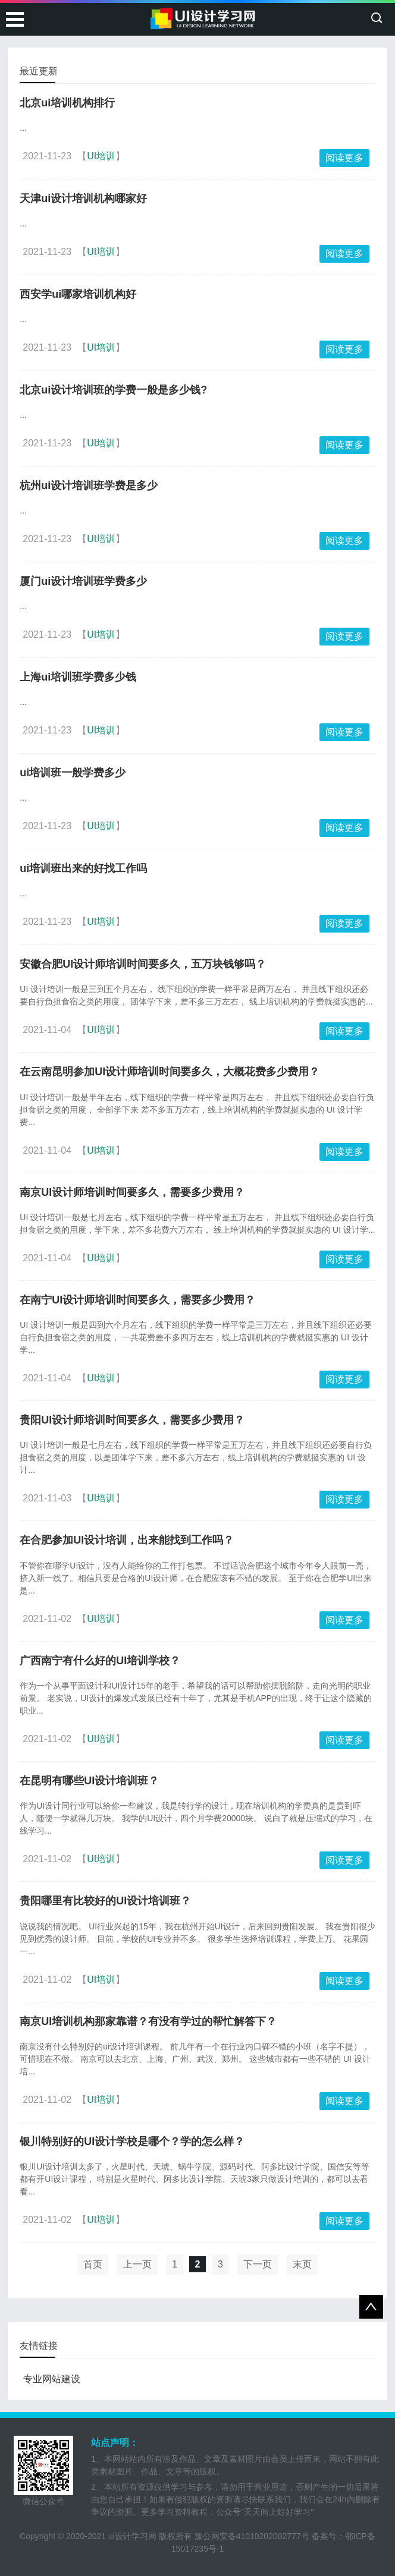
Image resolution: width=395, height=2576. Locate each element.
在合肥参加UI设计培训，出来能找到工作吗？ (127, 1540)
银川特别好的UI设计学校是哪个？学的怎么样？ (132, 2141)
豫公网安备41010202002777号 (252, 2536)
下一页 (257, 2264)
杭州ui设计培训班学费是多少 (89, 486)
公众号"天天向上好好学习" (265, 2512)
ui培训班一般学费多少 (73, 773)
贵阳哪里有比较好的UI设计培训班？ (105, 1901)
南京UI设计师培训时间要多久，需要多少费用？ (132, 1192)
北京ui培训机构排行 (67, 103)
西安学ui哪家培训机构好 (78, 294)
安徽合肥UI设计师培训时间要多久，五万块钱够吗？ (143, 964)
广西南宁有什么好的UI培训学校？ (100, 1661)
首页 (92, 2264)
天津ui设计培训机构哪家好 (83, 198)
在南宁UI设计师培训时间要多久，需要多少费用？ (137, 1300)
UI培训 (101, 156)
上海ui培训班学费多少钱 (78, 677)
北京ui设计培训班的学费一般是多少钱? (113, 390)
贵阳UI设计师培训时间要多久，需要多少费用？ (132, 1420)
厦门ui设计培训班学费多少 (83, 581)
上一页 (137, 2264)
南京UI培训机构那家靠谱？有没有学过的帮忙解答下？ (148, 2021)
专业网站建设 (51, 2379)
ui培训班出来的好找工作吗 (83, 868)
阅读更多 (344, 158)
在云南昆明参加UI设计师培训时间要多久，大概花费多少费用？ (169, 1072)
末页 (302, 2264)
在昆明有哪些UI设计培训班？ (89, 1781)
